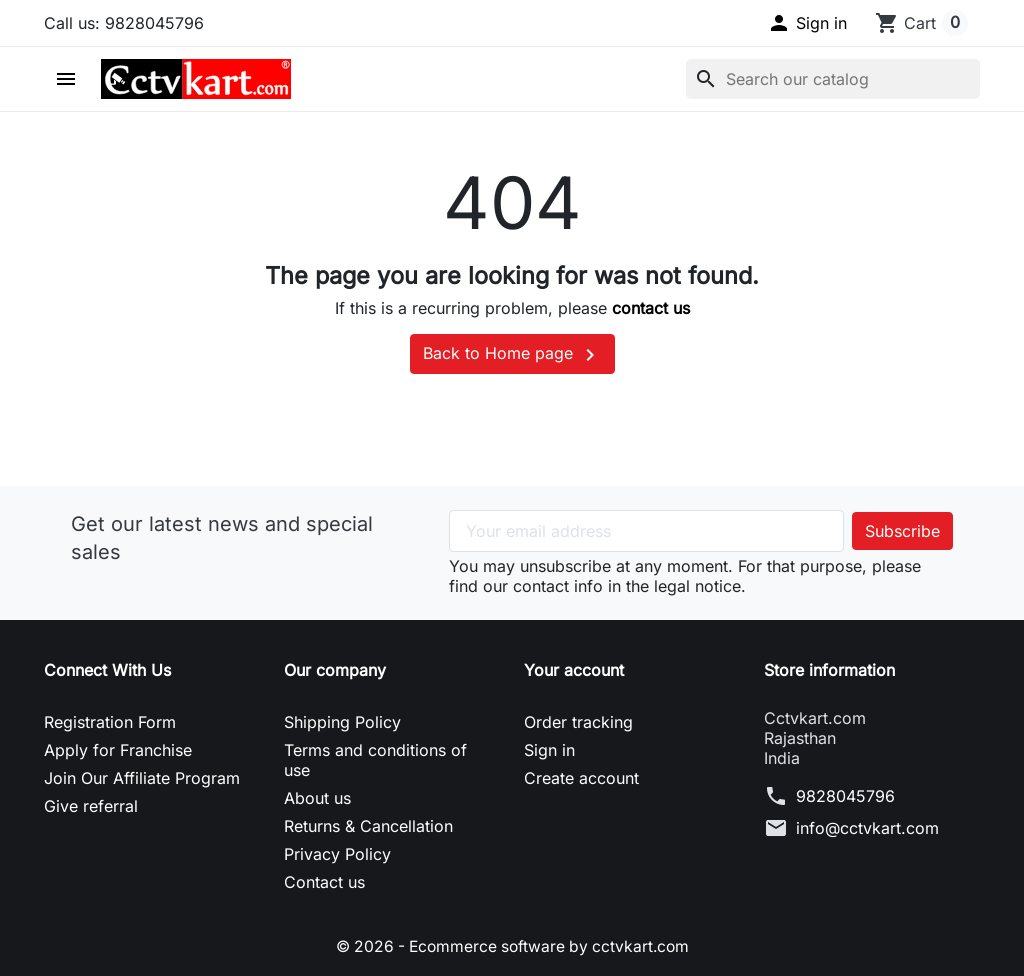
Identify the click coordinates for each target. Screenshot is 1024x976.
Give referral (91, 806)
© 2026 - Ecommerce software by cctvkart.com (512, 946)
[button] (807, 23)
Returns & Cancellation (368, 826)
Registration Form (110, 722)
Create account (581, 778)
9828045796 (845, 796)
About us (317, 798)
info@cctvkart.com (867, 828)
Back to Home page (512, 355)
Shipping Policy (342, 722)
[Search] (833, 79)
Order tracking (578, 722)
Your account (574, 670)
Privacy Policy (337, 854)
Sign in (549, 750)
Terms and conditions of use (375, 760)
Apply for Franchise (118, 750)
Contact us (324, 882)
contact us (651, 308)
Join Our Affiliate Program (142, 778)
